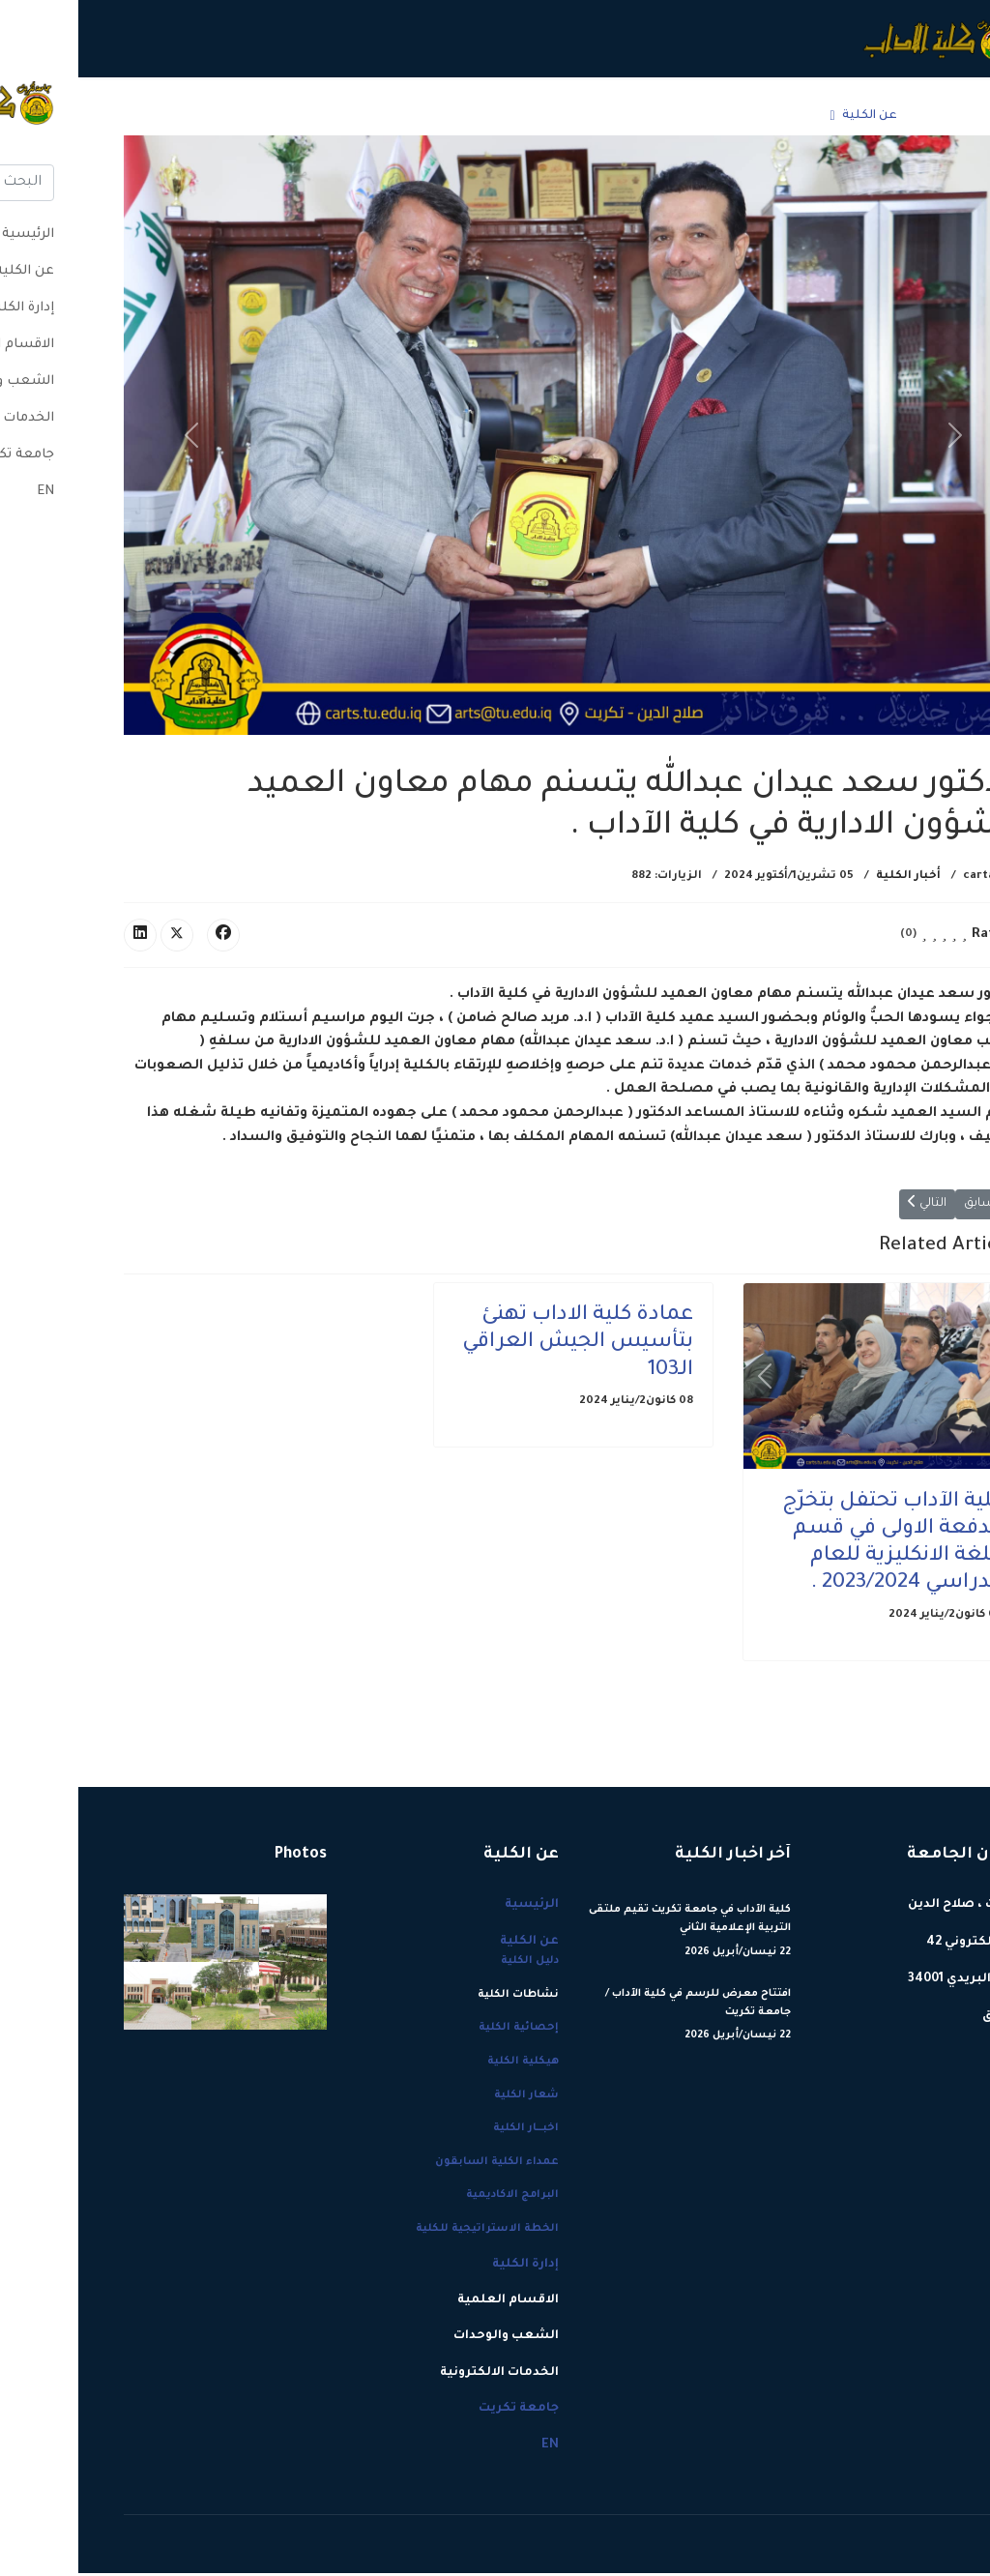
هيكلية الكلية (444, 2064)
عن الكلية (791, 116)
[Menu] (57, 116)
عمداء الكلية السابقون (418, 2165)
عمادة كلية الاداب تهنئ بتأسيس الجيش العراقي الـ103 (499, 1345)
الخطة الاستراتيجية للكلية (408, 2232)
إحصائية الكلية (440, 2030)
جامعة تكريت (175, 116)
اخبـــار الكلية (447, 2131)
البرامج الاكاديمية (434, 2198)
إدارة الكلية (699, 116)
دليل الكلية (451, 1964)
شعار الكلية (448, 2097)
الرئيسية (865, 116)
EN (117, 116)
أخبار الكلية (830, 876)
